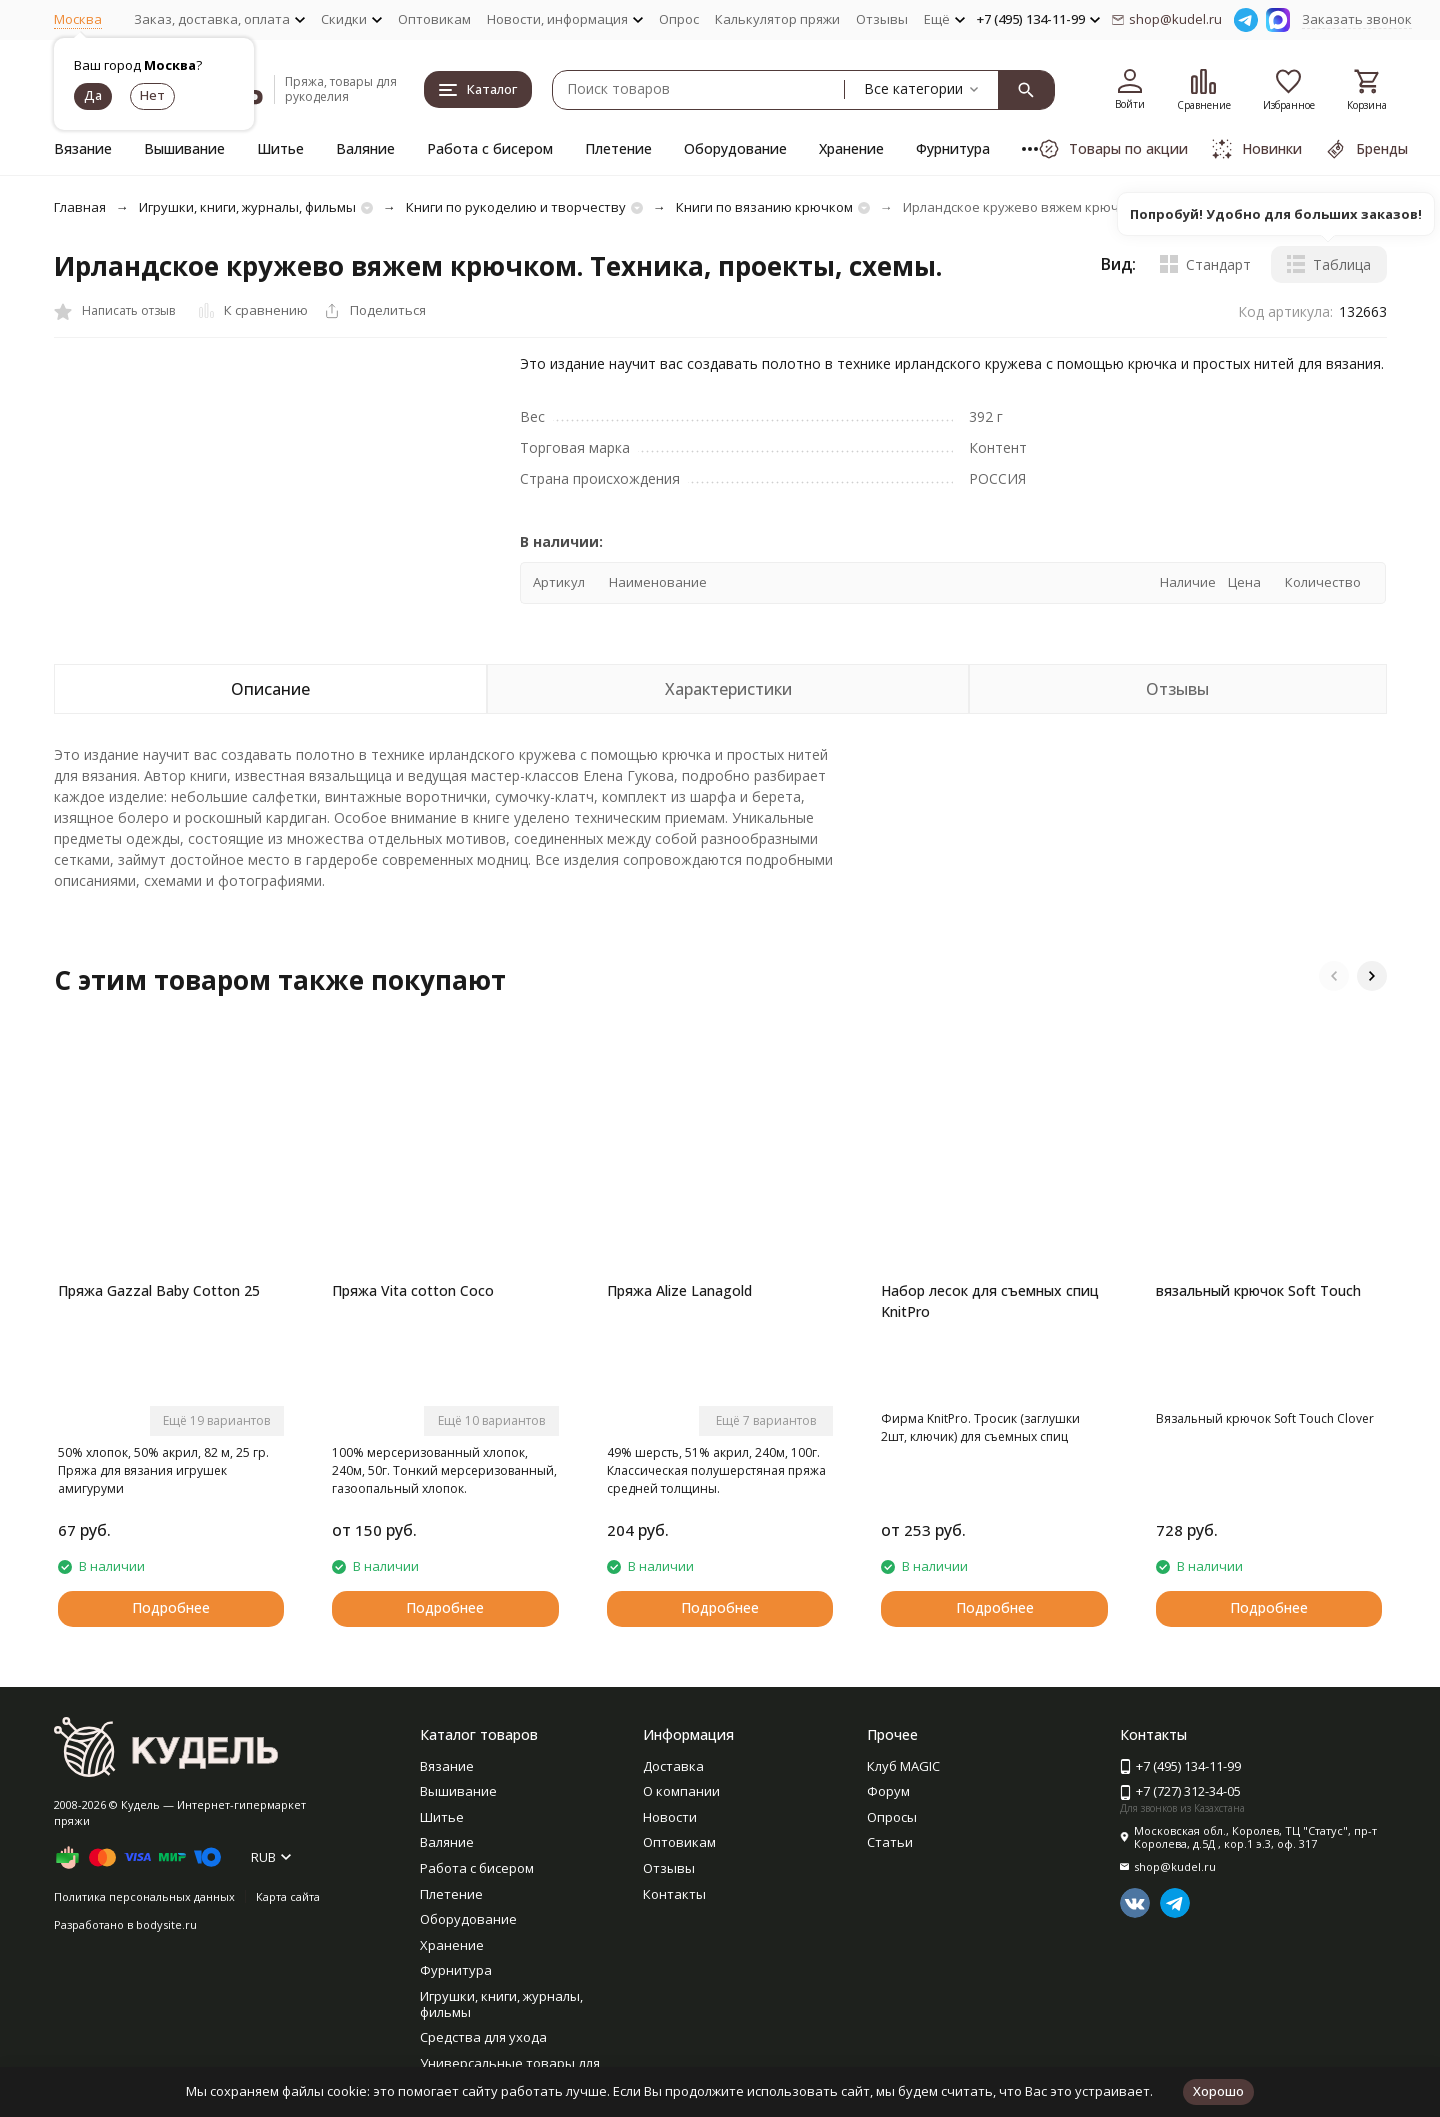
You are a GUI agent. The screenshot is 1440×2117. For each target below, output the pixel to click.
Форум (888, 1791)
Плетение (618, 148)
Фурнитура (953, 148)
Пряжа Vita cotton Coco (413, 1290)
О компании (681, 1791)
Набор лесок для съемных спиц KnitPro (990, 1301)
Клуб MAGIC (903, 1766)
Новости (670, 1817)
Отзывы (882, 19)
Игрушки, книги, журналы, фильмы (247, 207)
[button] (1334, 976)
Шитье (280, 148)
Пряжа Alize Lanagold (679, 1290)
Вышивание (184, 148)
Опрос (679, 19)
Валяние (365, 148)
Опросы (892, 1817)
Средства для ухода (483, 2037)
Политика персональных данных (144, 1896)
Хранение (851, 148)
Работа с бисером (490, 148)
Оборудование (735, 148)
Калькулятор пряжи (777, 19)
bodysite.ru (166, 1924)
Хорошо (1218, 2091)
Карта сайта (288, 1896)
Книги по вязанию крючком (764, 207)
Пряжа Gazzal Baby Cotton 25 (159, 1290)
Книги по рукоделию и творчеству (516, 207)
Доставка (673, 1766)
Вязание (83, 148)
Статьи (890, 1842)
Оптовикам (434, 19)
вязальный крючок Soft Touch (1258, 1290)
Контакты (674, 1894)
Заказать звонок (1357, 19)
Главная (80, 207)
